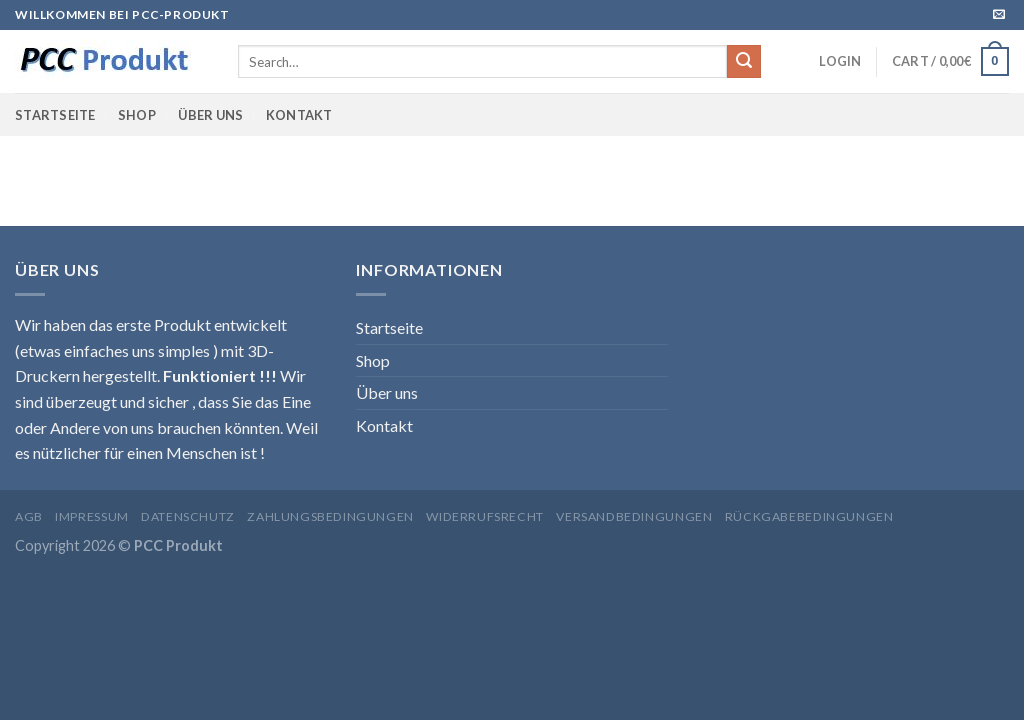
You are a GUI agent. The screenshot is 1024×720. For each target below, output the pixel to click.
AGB (29, 516)
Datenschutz (188, 516)
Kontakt (299, 115)
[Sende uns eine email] (999, 15)
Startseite (55, 115)
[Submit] (744, 62)
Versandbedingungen (634, 516)
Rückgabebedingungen (809, 516)
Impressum (92, 516)
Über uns (210, 115)
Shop (137, 115)
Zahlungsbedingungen (330, 516)
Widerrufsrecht (485, 516)
